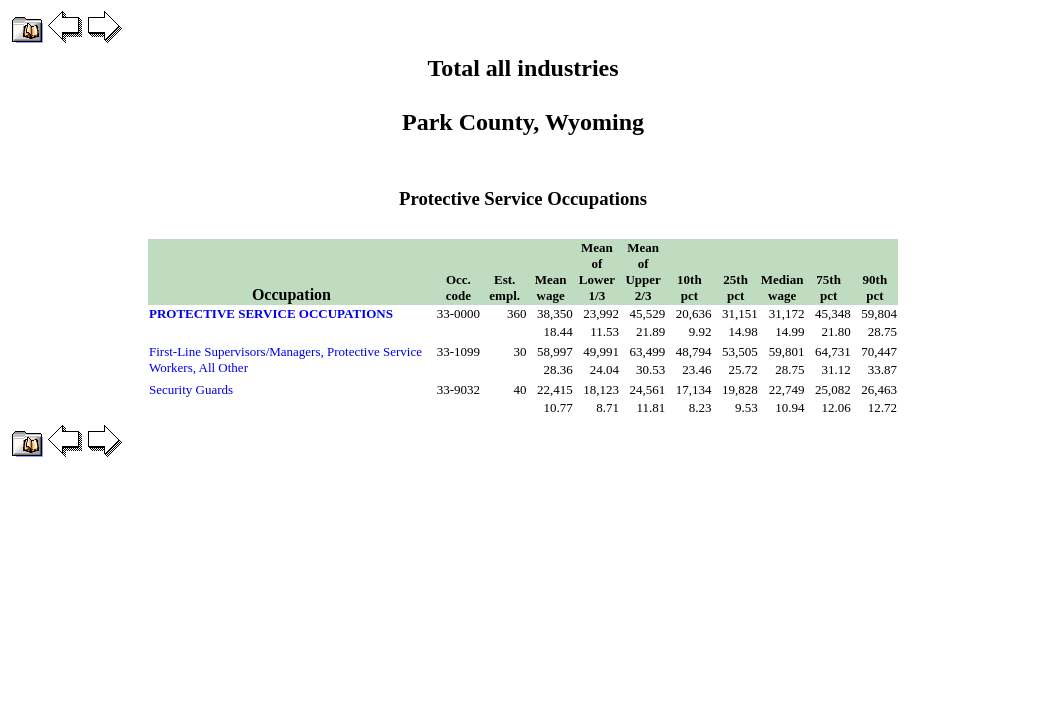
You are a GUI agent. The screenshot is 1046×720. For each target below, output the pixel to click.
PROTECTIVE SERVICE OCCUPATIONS (271, 313)
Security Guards (191, 389)
